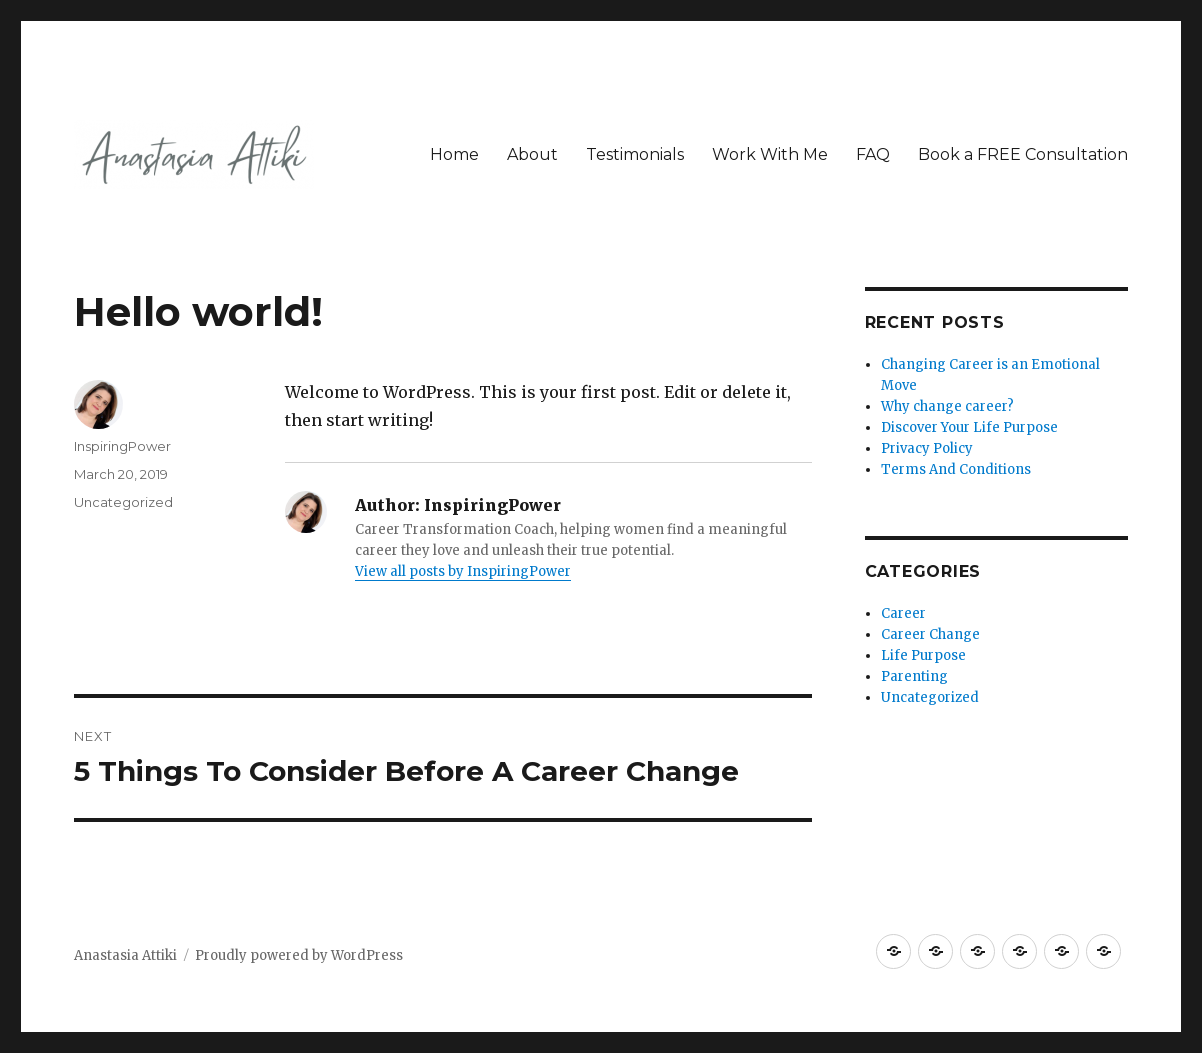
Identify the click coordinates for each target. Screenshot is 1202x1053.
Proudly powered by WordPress (299, 955)
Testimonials (635, 154)
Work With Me (770, 154)
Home (454, 154)
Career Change (930, 634)
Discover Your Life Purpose (969, 427)
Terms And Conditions (956, 469)
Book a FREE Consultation (1023, 154)
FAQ (873, 154)
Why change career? (947, 406)
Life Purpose (923, 655)
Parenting (914, 676)
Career (903, 613)
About (532, 154)
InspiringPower (122, 446)
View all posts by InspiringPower (463, 571)
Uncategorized (123, 502)
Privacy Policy (927, 448)
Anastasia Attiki (125, 955)
